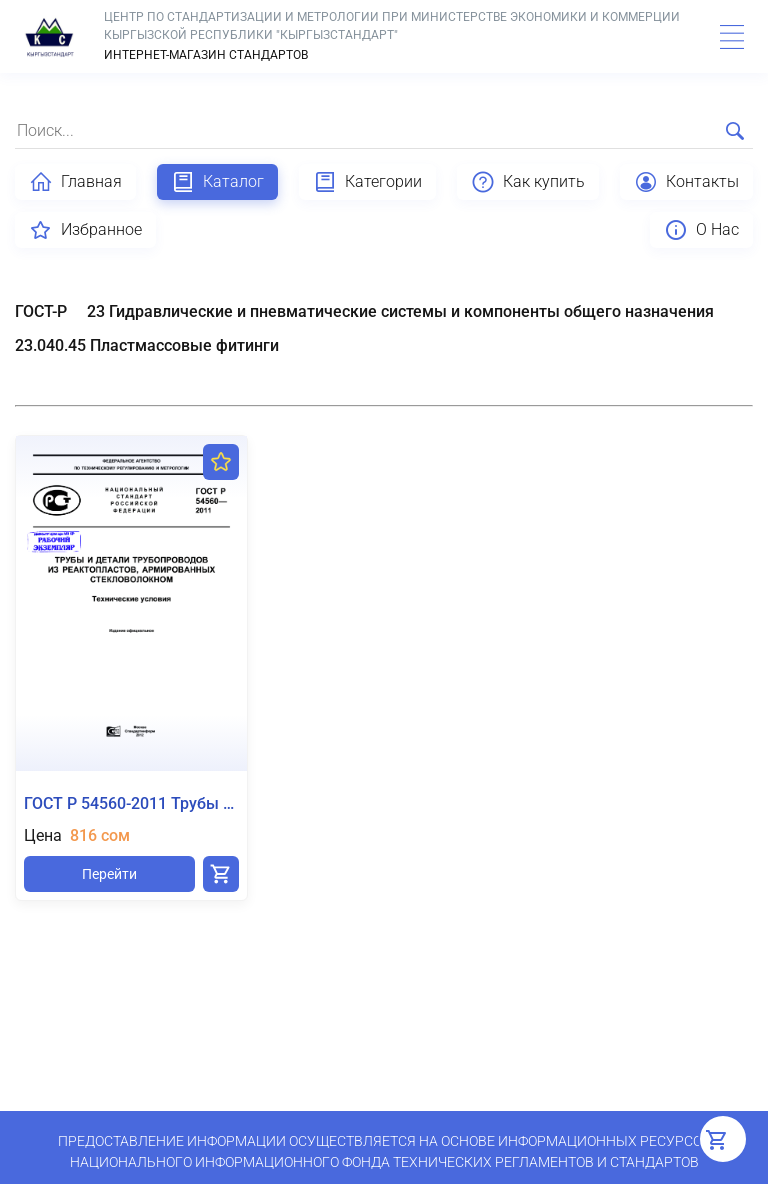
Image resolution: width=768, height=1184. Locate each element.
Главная (75, 182)
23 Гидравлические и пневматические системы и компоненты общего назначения (400, 311)
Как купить (528, 182)
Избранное (85, 230)
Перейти (109, 874)
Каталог (217, 182)
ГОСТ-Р (41, 311)
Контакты (686, 182)
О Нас (701, 230)
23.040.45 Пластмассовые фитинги (147, 345)
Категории (367, 182)
